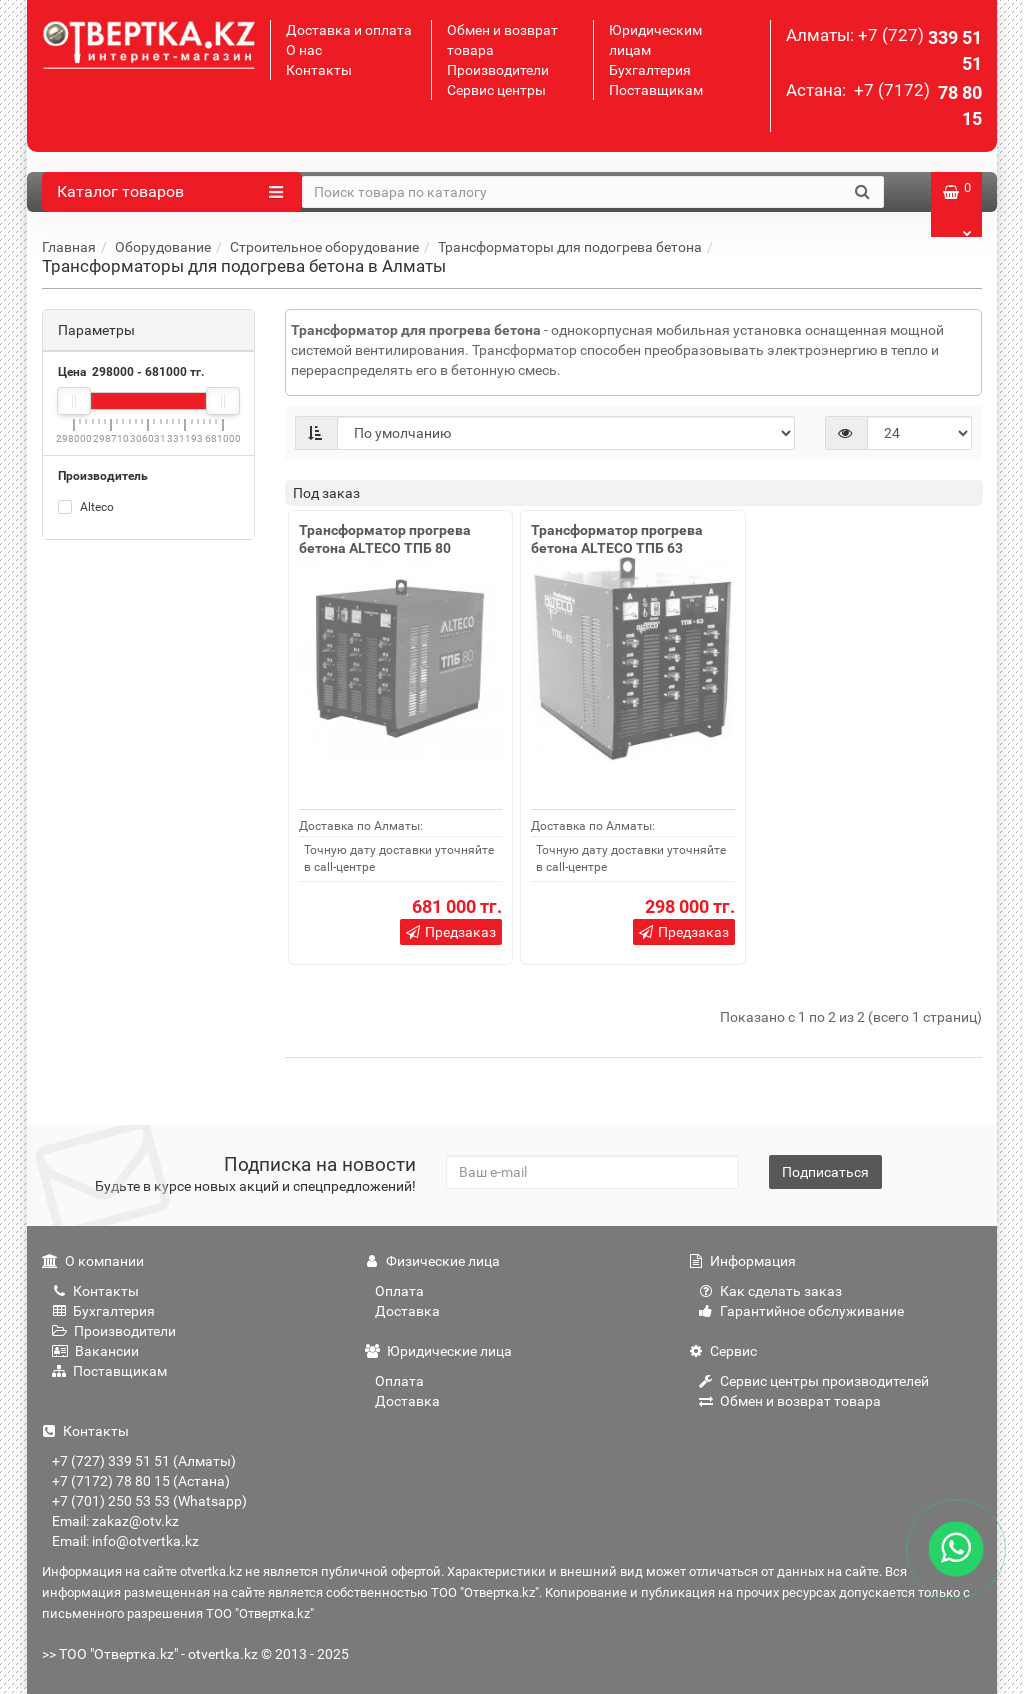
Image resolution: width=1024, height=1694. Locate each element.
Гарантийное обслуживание (801, 1311)
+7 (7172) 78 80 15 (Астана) (141, 1481)
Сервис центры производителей (814, 1381)
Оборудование (163, 247)
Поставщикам (656, 90)
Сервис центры (496, 90)
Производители (498, 70)
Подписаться (825, 1172)
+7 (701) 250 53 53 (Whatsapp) (149, 1501)
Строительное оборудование (324, 247)
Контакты (319, 70)
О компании (93, 1261)
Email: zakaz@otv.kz (115, 1521)
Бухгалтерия (650, 70)
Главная (69, 247)
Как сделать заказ (770, 1291)
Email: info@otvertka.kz (125, 1541)
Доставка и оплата (349, 30)
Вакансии (95, 1351)
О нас (304, 50)
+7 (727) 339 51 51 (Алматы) (144, 1461)
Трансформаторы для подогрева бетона (570, 247)
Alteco (86, 507)
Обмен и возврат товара (790, 1401)
